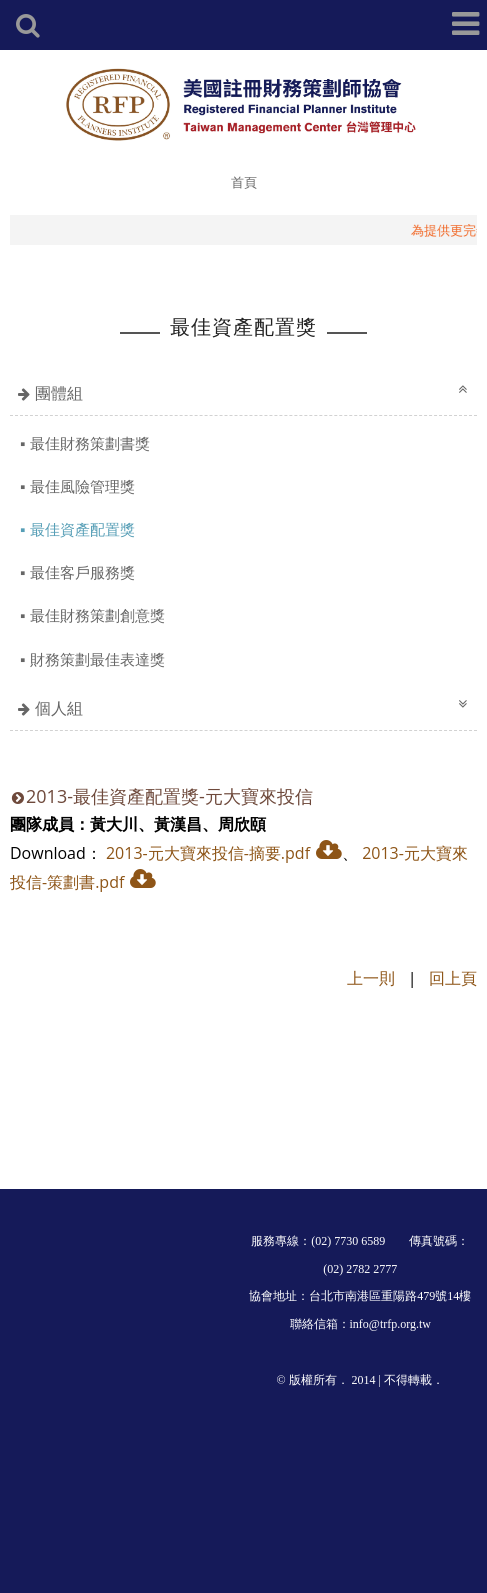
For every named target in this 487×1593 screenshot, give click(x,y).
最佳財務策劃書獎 (90, 443)
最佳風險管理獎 (82, 486)
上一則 (371, 978)
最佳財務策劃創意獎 (97, 615)
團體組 (59, 393)
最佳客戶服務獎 (82, 572)
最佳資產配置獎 (82, 529)
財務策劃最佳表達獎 (97, 659)
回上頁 (453, 978)
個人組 (59, 708)
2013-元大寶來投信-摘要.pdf (208, 853)
